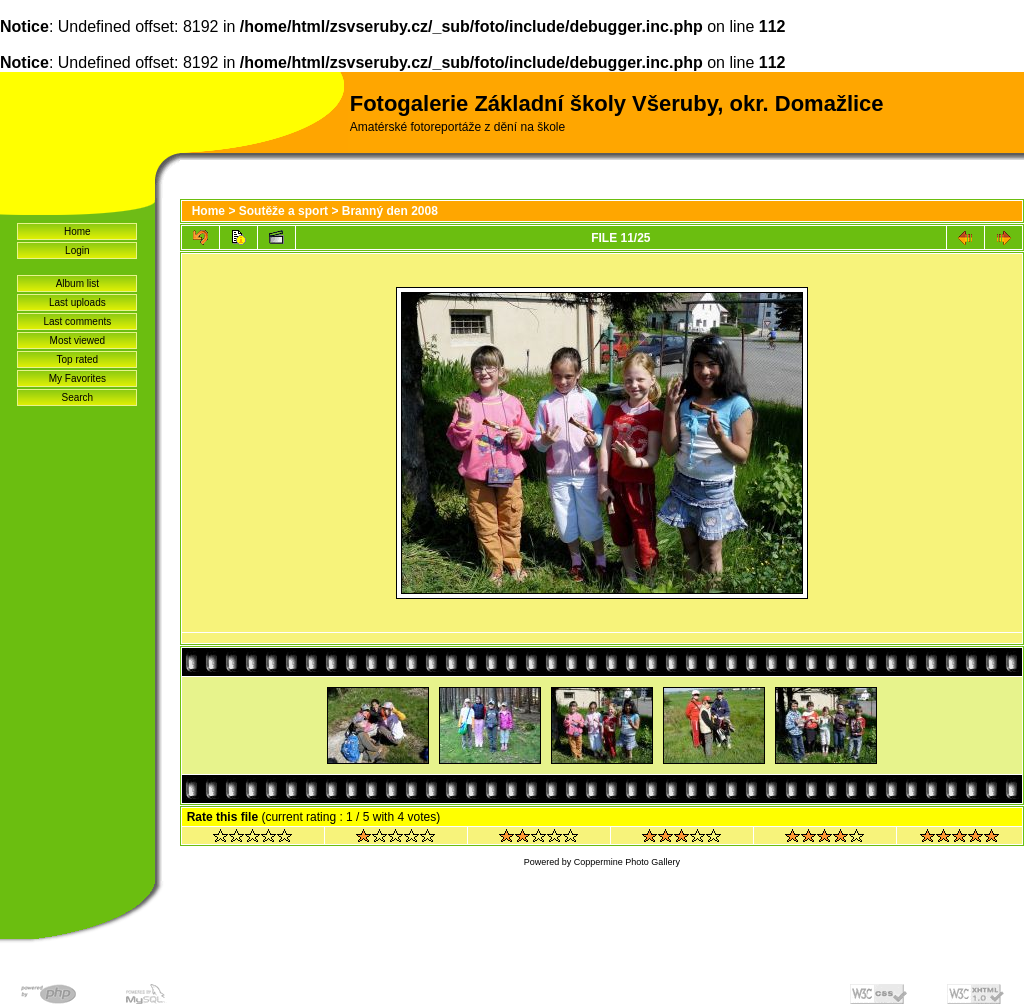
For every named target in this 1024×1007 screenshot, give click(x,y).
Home (77, 231)
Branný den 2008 (390, 211)
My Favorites (77, 378)
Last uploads (77, 302)
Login (77, 250)
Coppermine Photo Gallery (627, 862)
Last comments (77, 321)
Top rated (77, 359)
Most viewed (78, 340)
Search (78, 397)
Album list (77, 283)
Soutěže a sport (283, 211)
